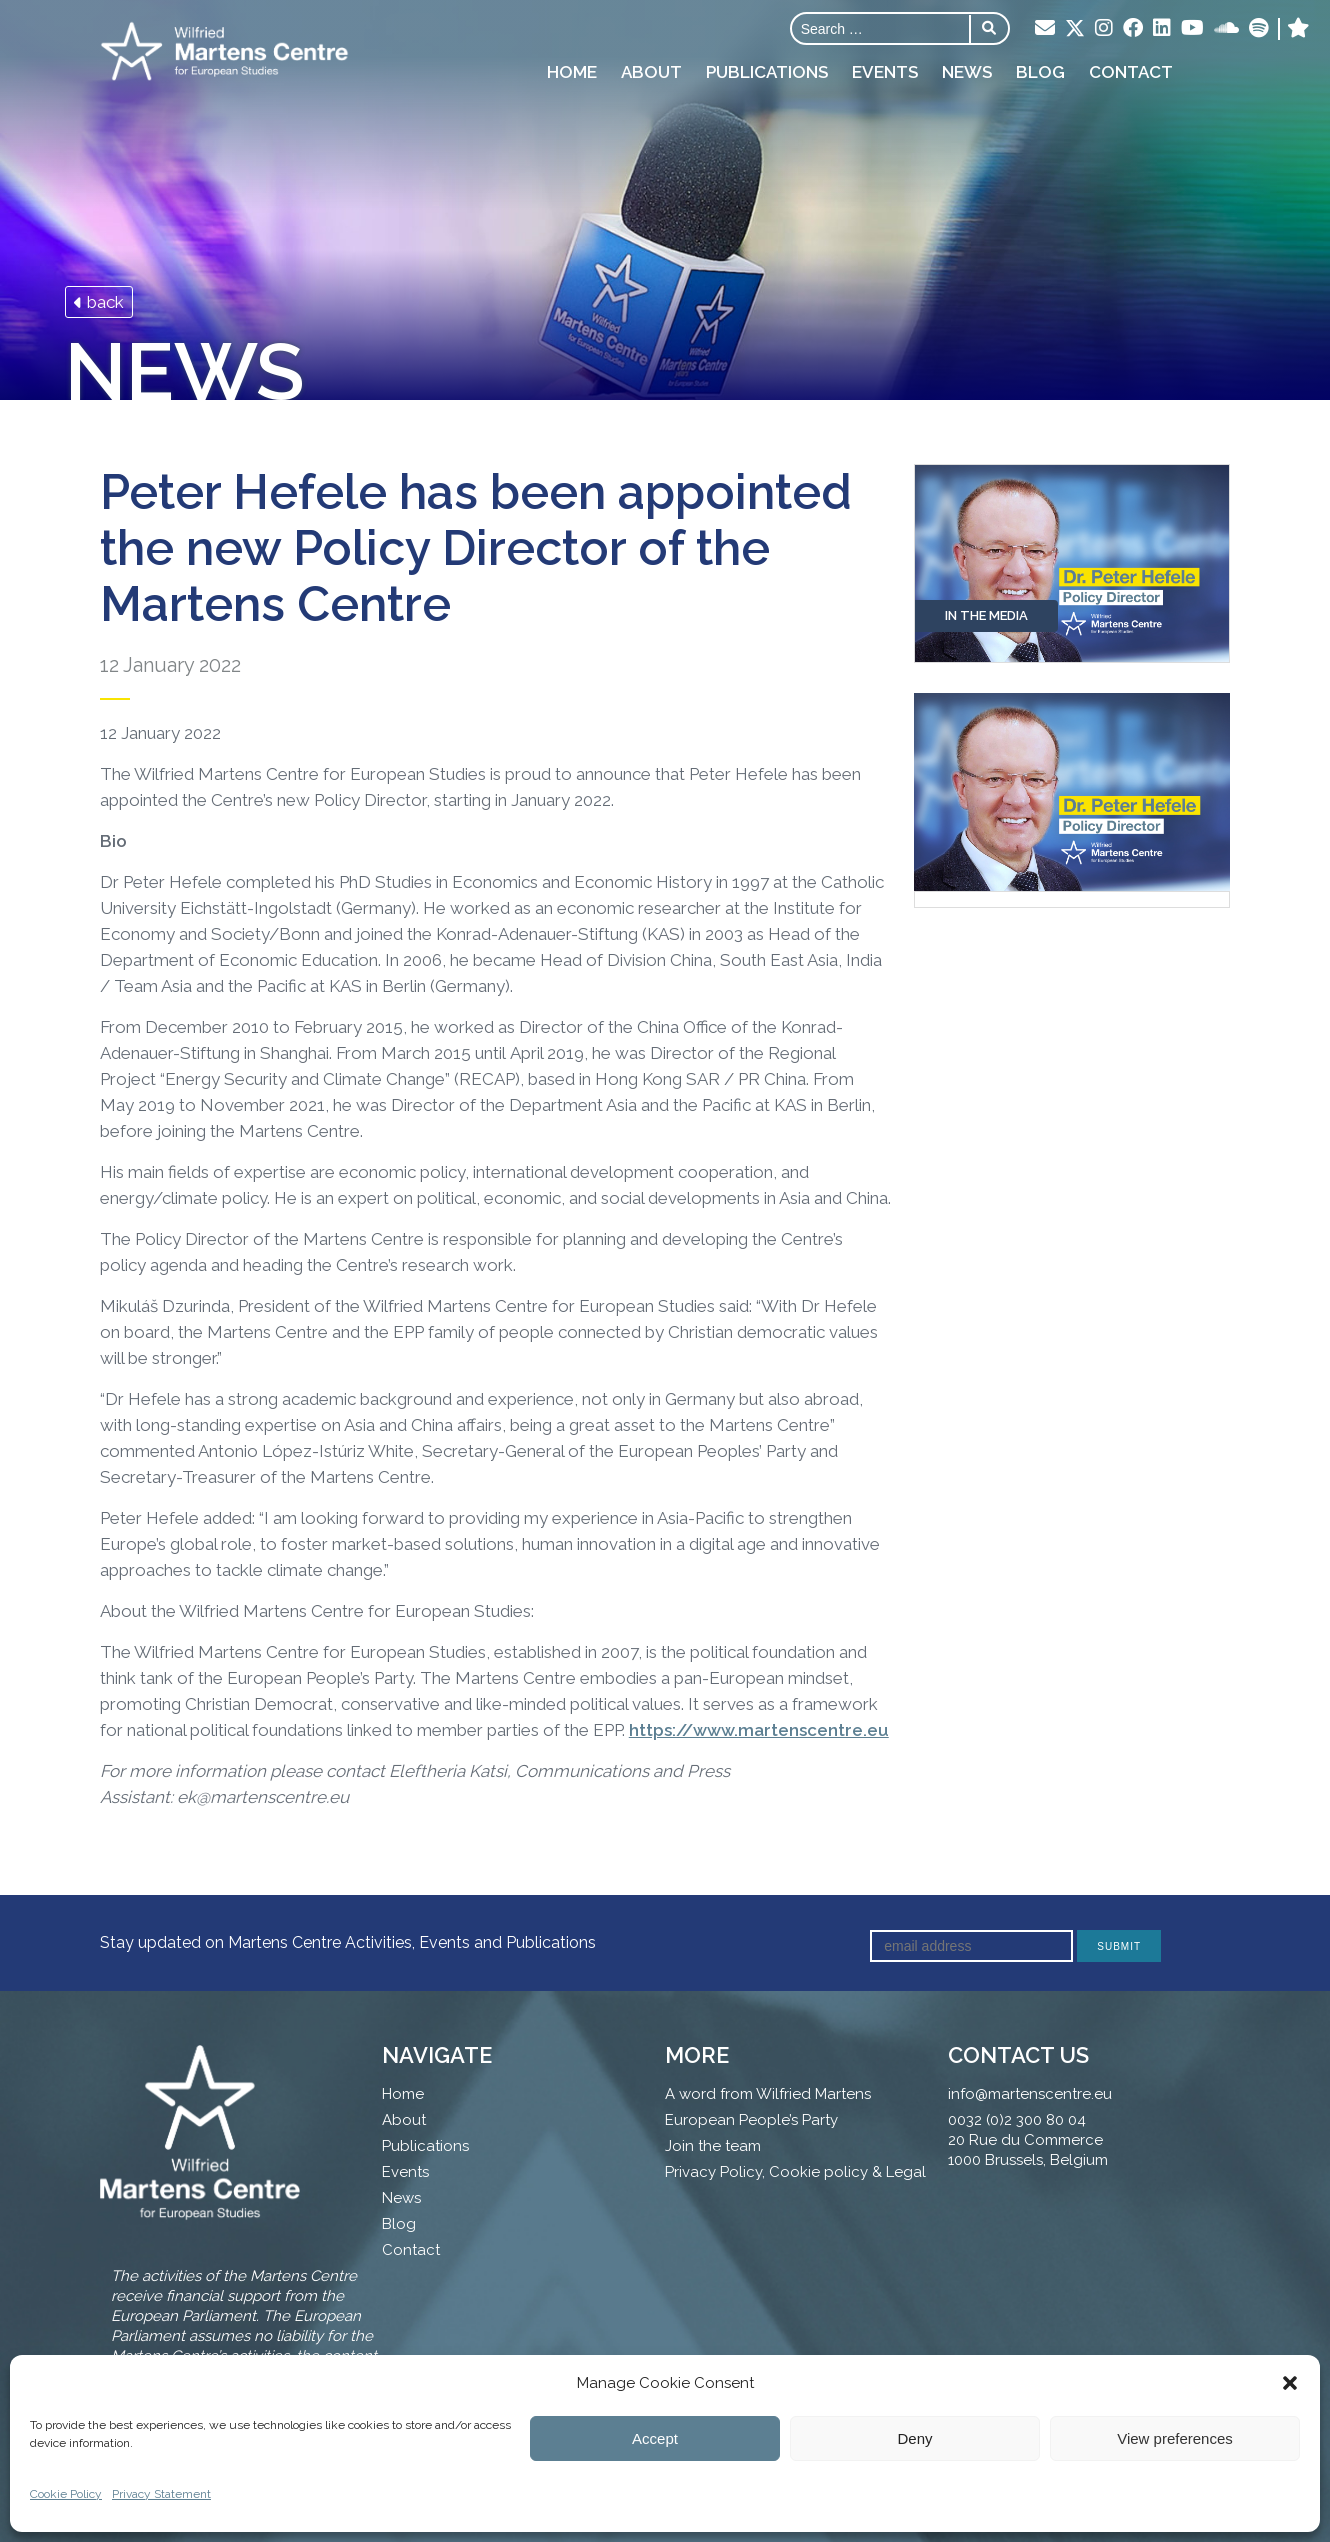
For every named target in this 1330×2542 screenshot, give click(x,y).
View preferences (1175, 2438)
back (99, 302)
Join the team (713, 2146)
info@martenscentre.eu (1030, 2094)
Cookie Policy (66, 2494)
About (651, 72)
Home (572, 72)
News (967, 72)
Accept (655, 2438)
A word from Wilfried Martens (768, 2094)
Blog (1040, 72)
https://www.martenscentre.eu (759, 1730)
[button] (1290, 2383)
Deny (914, 2438)
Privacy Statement (161, 2494)
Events (885, 72)
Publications (767, 72)
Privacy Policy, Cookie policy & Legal (795, 2172)
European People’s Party (751, 2120)
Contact (1131, 72)
